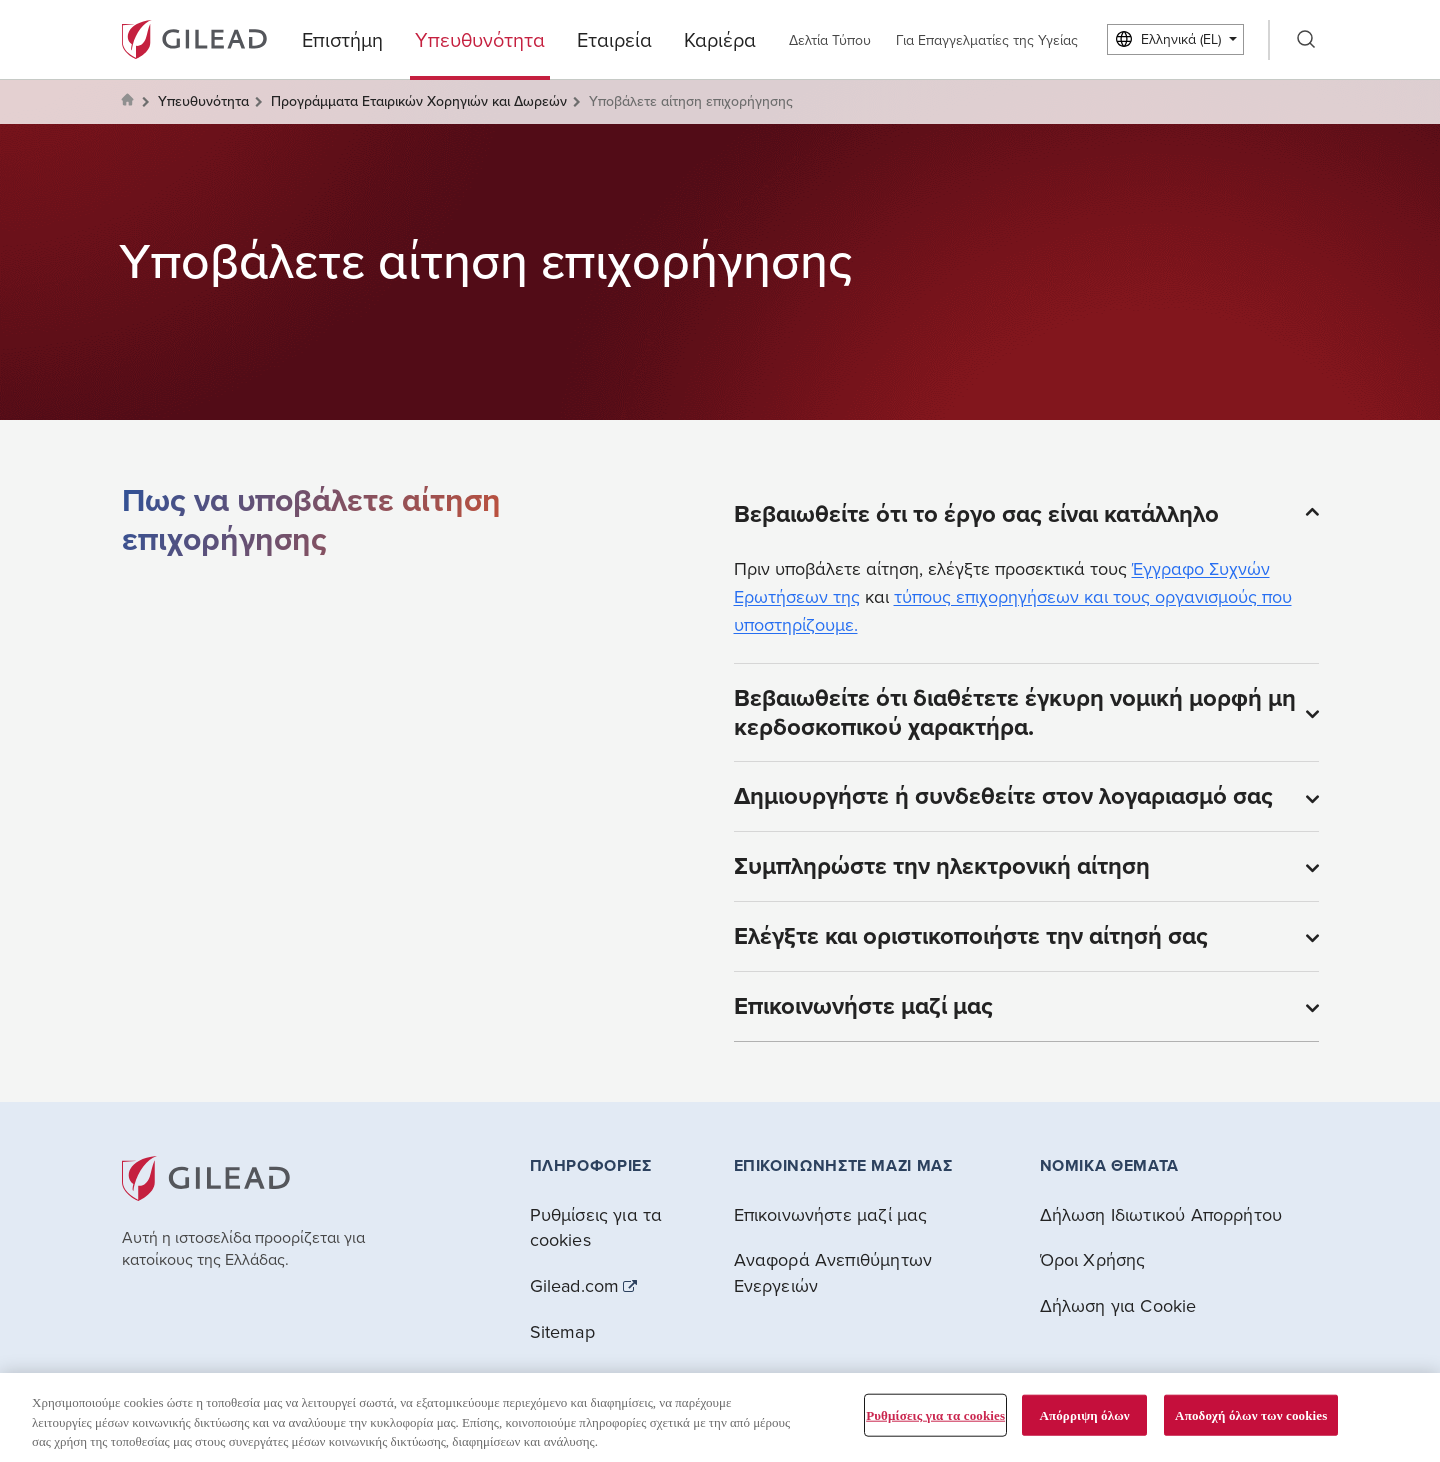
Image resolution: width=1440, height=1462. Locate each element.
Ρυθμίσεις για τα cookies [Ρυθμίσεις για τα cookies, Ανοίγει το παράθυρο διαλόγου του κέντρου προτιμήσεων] (935, 1414)
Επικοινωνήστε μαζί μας (831, 1214)
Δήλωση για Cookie (1118, 1305)
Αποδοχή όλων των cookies (1251, 1414)
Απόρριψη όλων (1084, 1414)
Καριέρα (720, 39)
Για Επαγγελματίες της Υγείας (987, 40)
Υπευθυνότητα (480, 39)
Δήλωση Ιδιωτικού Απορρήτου (1161, 1214)
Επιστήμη (342, 39)
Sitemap (562, 1331)
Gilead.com (575, 1286)
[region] (720, 1417)
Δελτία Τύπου (830, 40)
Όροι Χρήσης (1093, 1259)
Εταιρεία (614, 39)
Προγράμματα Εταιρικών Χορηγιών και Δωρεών (419, 101)
